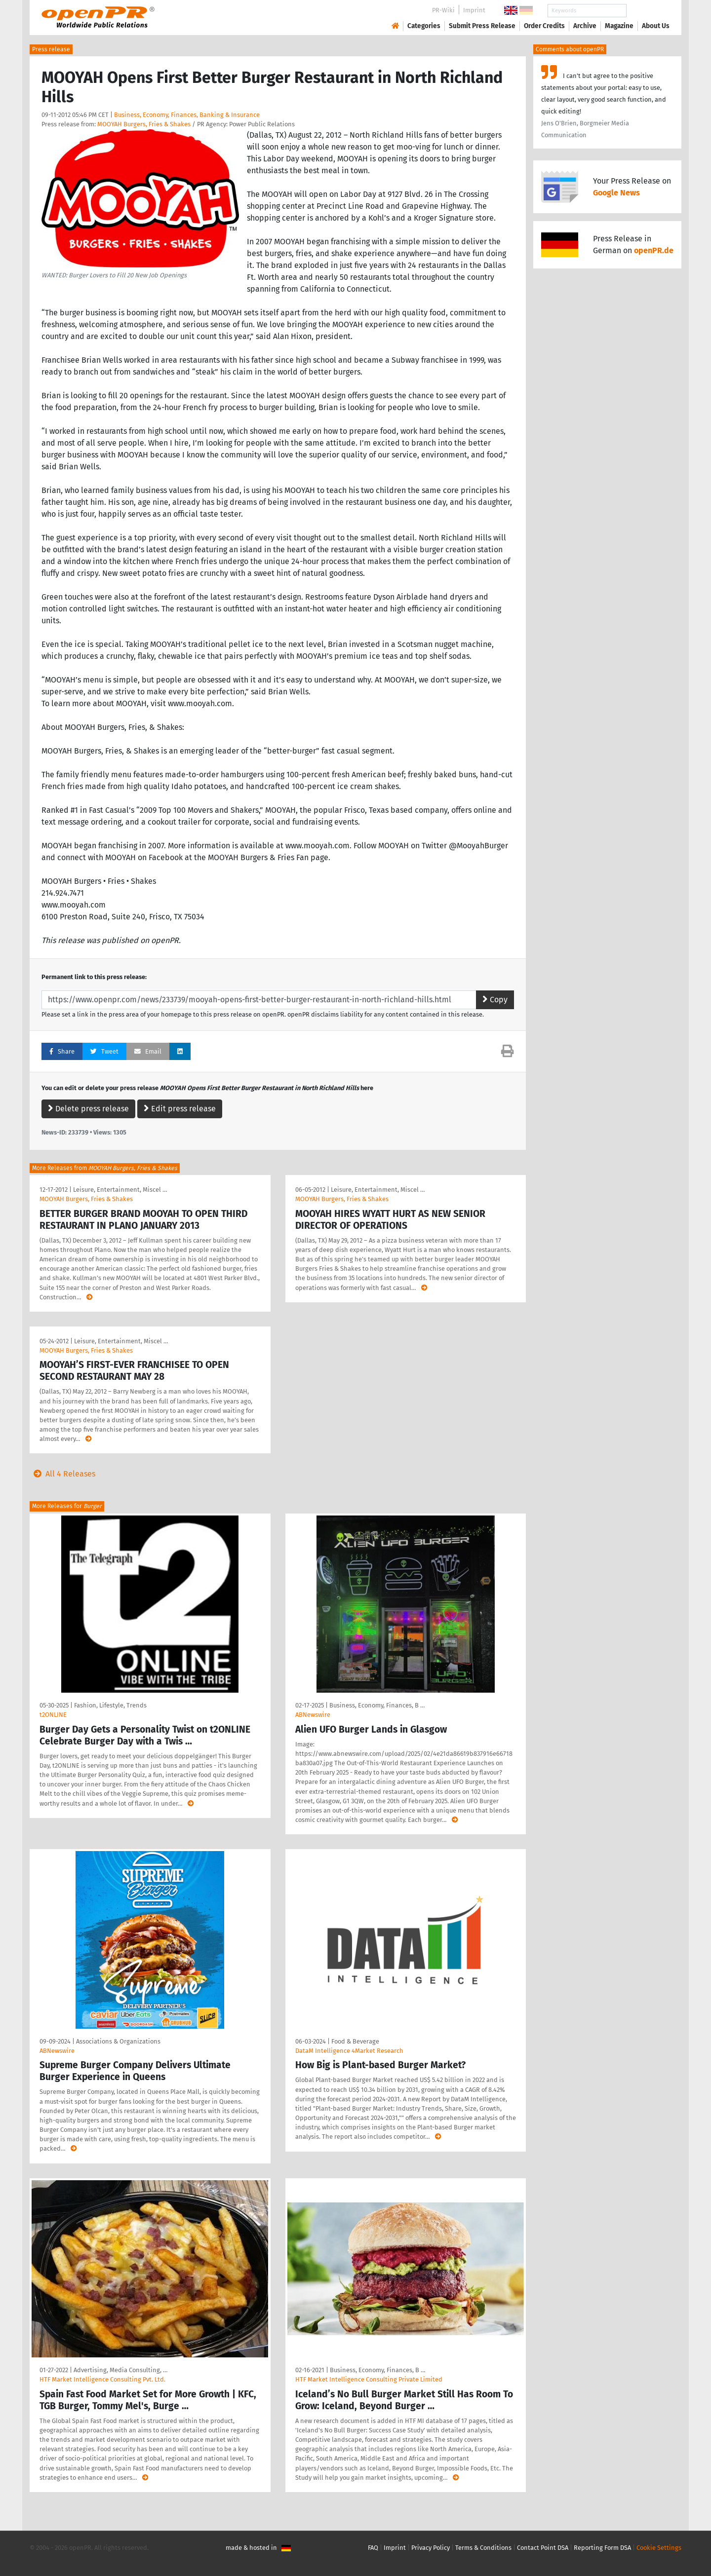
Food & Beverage (355, 2041)
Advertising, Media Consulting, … (120, 2370)
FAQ (373, 2547)
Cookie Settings (658, 2547)
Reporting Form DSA (602, 2547)
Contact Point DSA (542, 2547)
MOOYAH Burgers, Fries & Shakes (144, 124)
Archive (584, 26)
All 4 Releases (62, 1473)
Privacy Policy (430, 2547)
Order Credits (544, 26)
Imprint (474, 10)
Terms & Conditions (483, 2547)
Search (648, 10)
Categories (423, 26)
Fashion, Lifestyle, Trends (110, 1705)
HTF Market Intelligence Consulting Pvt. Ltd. (102, 2379)
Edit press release (180, 1108)
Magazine (619, 26)
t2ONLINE (53, 1714)
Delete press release (88, 1108)
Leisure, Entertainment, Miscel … (120, 1189)
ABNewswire (312, 1714)
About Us (656, 26)
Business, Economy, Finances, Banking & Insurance (187, 114)
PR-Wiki (443, 10)
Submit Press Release (482, 26)
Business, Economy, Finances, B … (377, 1705)
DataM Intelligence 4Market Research (349, 2050)
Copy (495, 999)
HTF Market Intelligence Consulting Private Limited (368, 2379)
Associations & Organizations (118, 2041)
